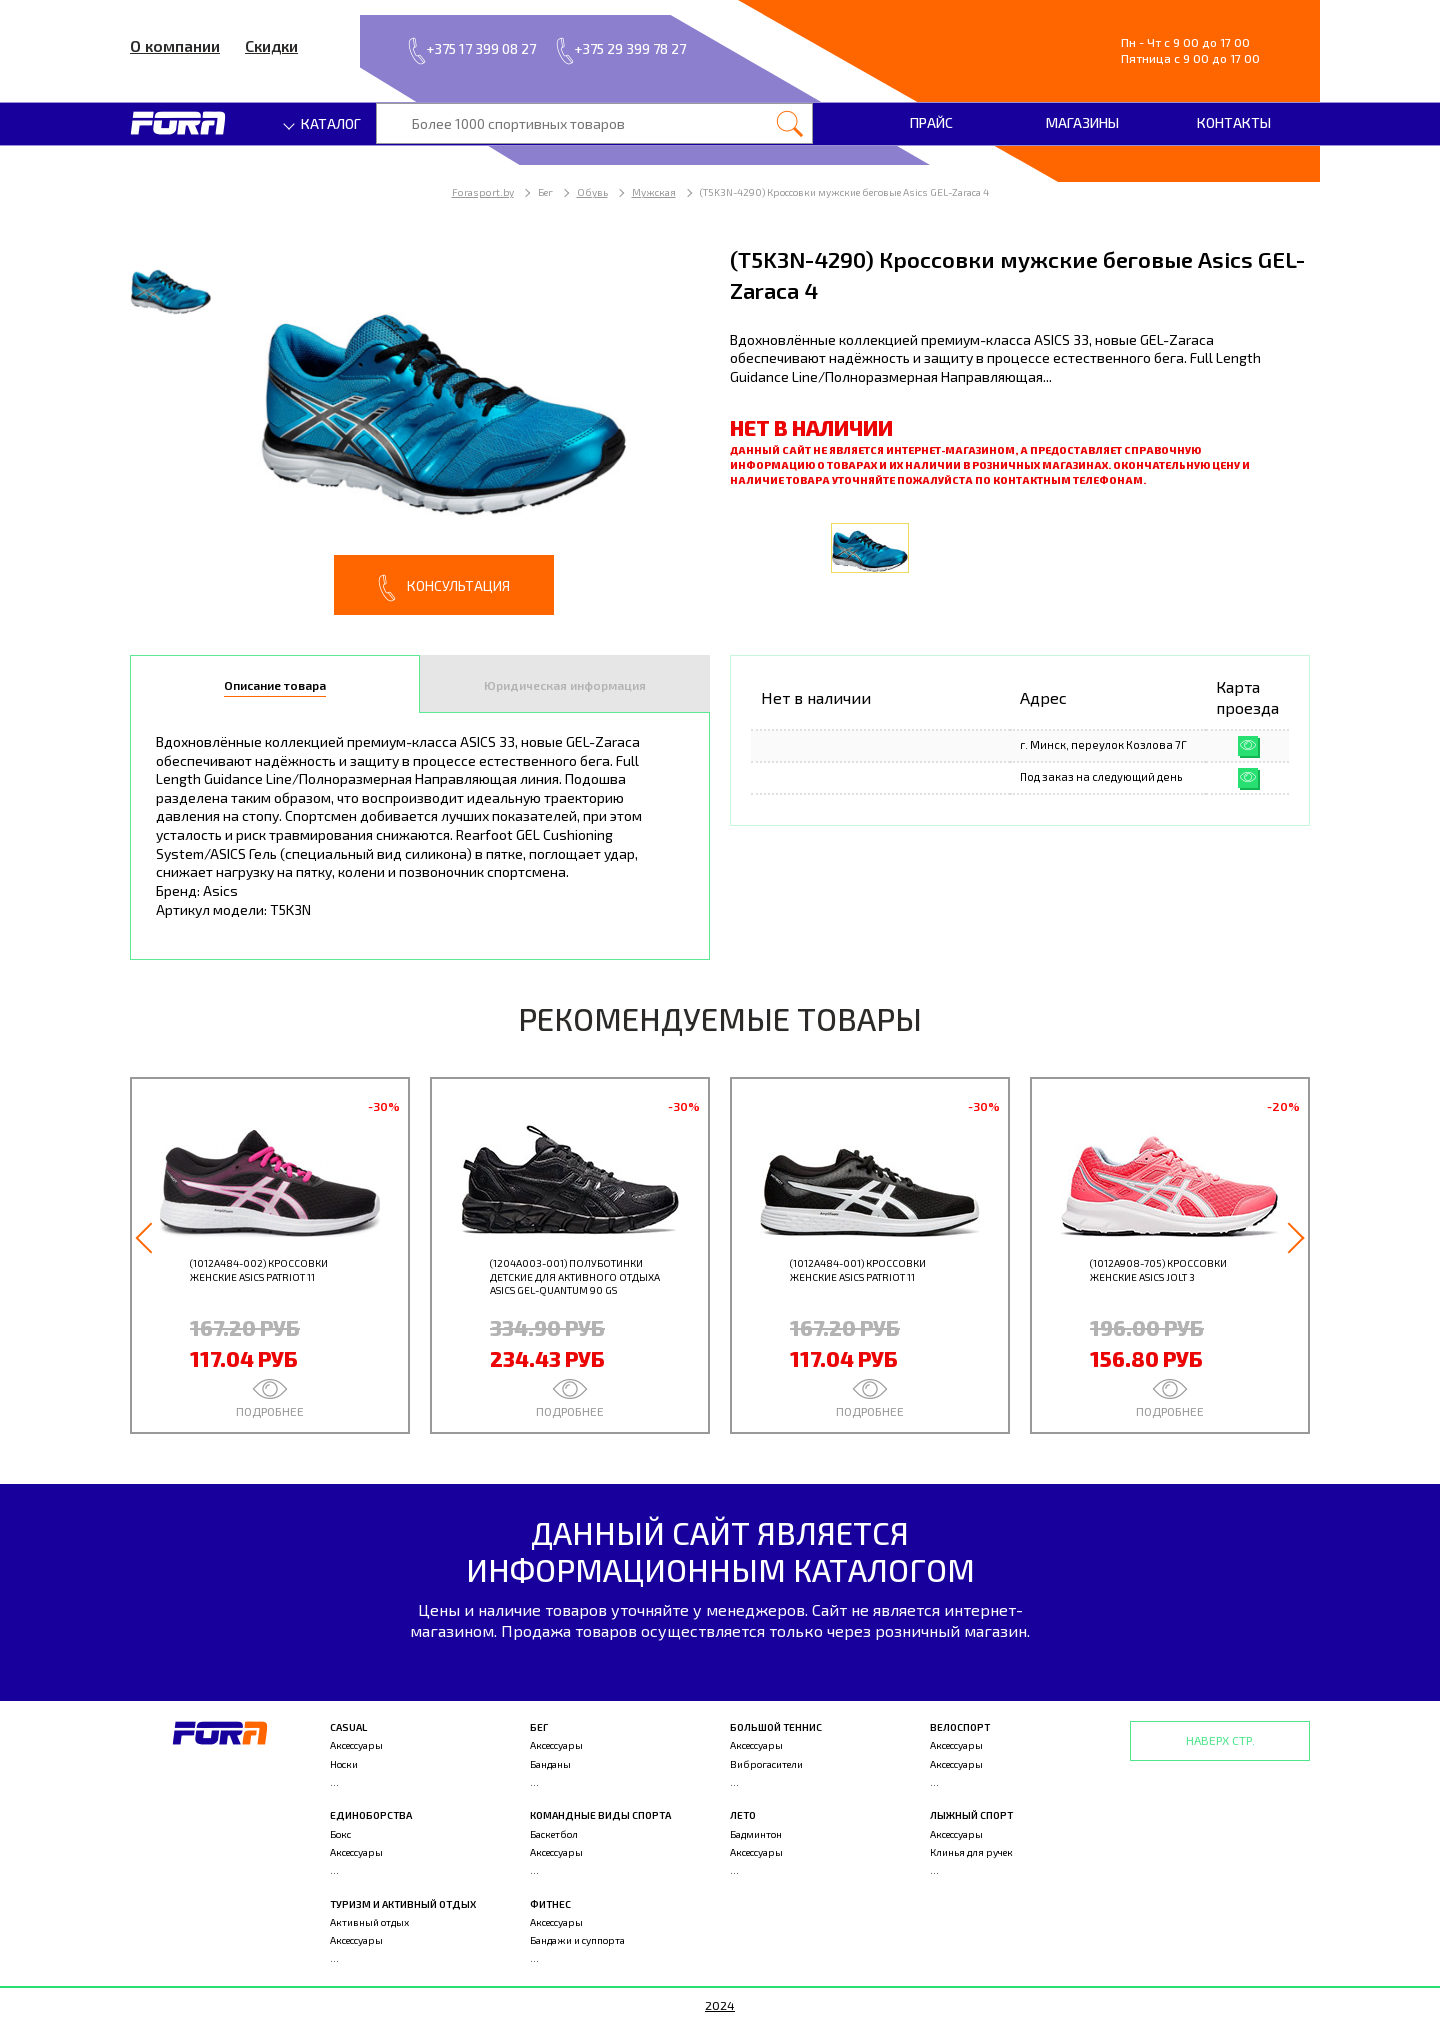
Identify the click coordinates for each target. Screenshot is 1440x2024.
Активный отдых (369, 1922)
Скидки (271, 45)
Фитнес (550, 1904)
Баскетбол (554, 1834)
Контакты (1234, 122)
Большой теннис (776, 1727)
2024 (720, 2005)
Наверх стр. (1220, 1740)
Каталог (323, 123)
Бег (539, 1727)
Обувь (592, 192)
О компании (175, 45)
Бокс (340, 1834)
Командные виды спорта (600, 1815)
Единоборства (371, 1815)
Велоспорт (960, 1727)
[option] (420, 429)
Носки (344, 1764)
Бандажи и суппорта (577, 1940)
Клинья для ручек (971, 1852)
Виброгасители (766, 1764)
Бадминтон (756, 1834)
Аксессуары (356, 1745)
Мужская (654, 192)
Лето (743, 1815)
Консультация (444, 588)
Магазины (1082, 122)
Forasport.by (483, 192)
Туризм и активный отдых (403, 1904)
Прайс (931, 122)
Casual (348, 1727)
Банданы (550, 1764)
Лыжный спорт (971, 1815)
